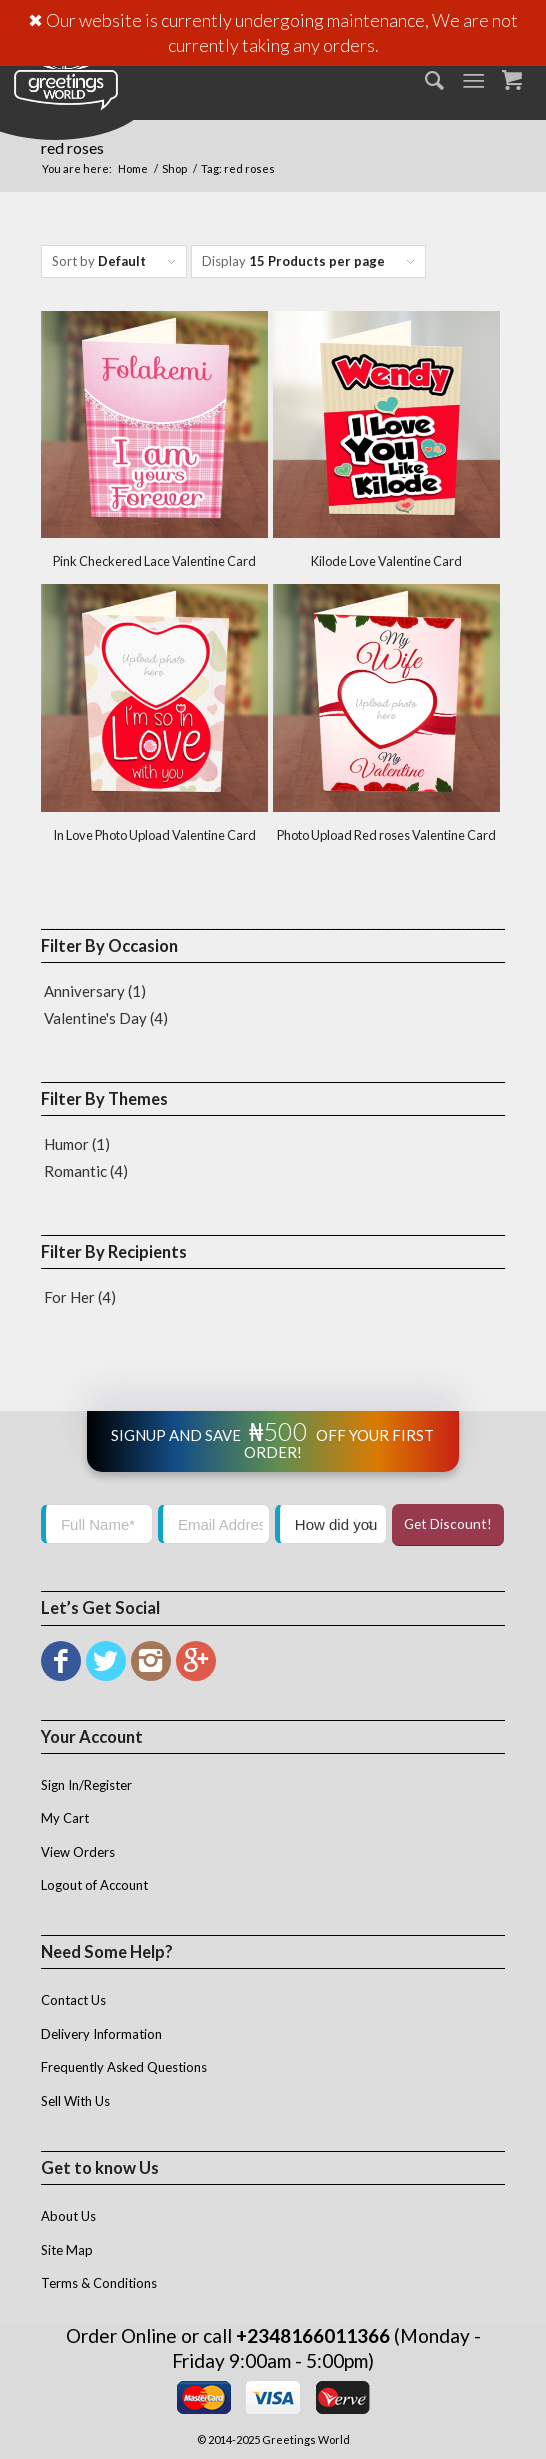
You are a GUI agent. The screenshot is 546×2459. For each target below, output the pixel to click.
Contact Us (73, 2000)
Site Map (67, 2250)
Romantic (75, 1171)
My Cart (65, 1818)
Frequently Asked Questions (124, 2067)
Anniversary (84, 991)
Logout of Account (94, 1885)
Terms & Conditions (99, 2283)
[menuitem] (424, 80)
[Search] (424, 80)
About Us (68, 2216)
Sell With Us (75, 2101)
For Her (69, 1297)
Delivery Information (101, 2034)
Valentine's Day (95, 1018)
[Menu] (474, 80)
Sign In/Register (86, 1785)
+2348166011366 (313, 2335)
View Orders (78, 1852)
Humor (66, 1144)
